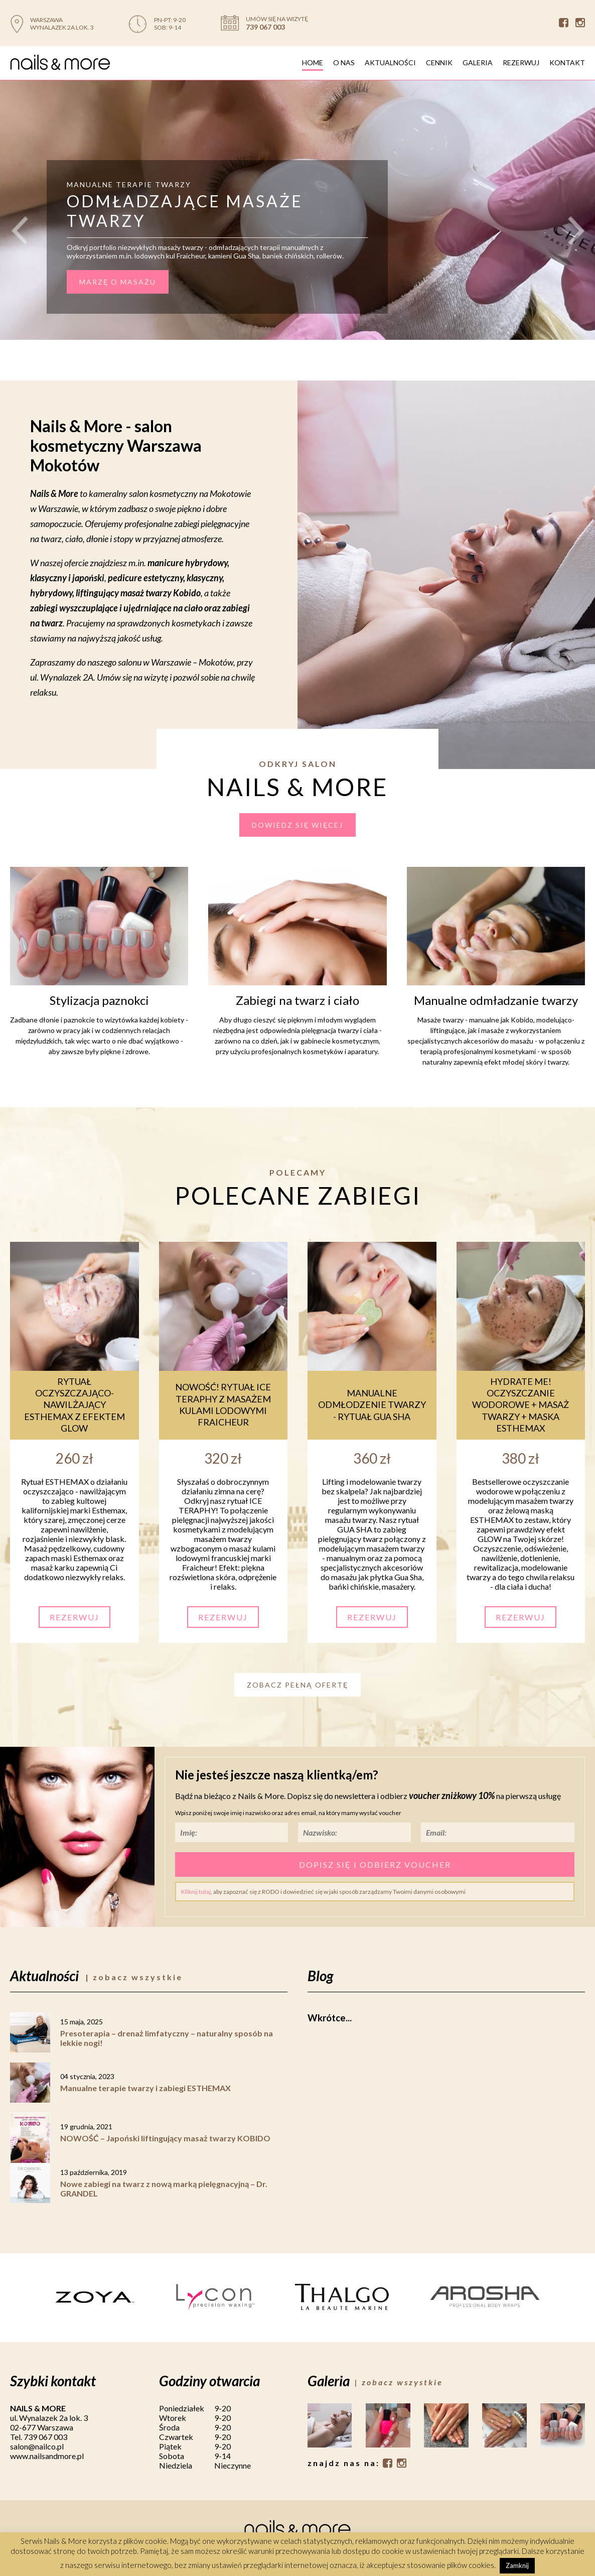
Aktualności (390, 62)
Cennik (439, 62)
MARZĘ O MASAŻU (117, 282)
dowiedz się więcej (297, 825)
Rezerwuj (521, 62)
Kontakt (567, 62)
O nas (344, 62)
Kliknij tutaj (196, 1891)
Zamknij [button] (517, 2565)
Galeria (478, 62)
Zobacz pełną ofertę (297, 1685)
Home (312, 62)
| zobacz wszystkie (134, 1977)
